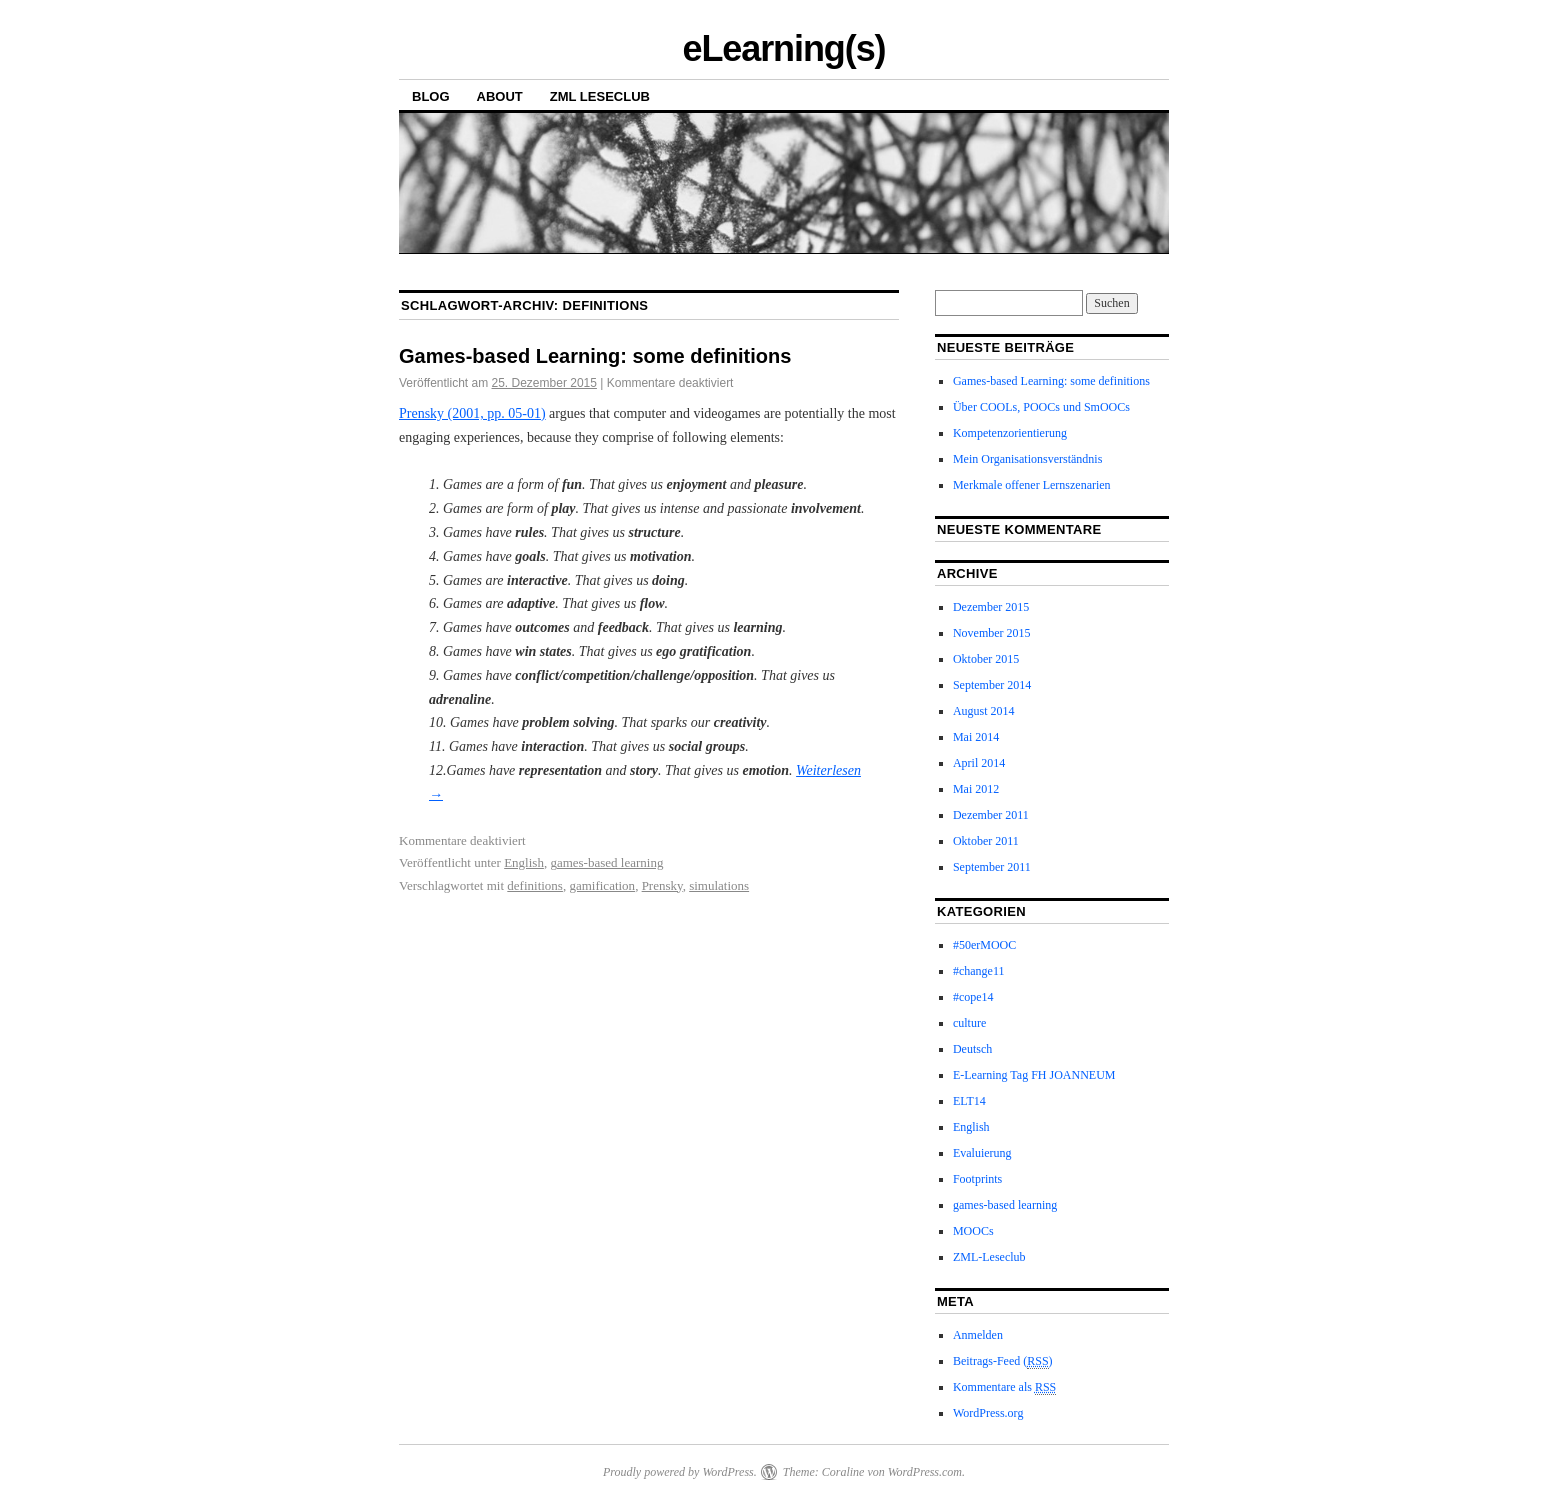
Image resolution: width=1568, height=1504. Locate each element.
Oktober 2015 (986, 659)
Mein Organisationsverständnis (1027, 459)
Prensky (662, 885)
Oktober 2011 (986, 841)
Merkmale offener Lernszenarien (1032, 485)
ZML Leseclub (600, 96)
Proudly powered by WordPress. (680, 1472)
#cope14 (973, 997)
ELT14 (969, 1101)
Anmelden (978, 1335)
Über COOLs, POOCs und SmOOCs (1041, 407)
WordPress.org (988, 1413)
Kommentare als (1004, 1387)
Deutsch (972, 1049)
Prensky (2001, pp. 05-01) (472, 413)
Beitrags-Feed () (1003, 1361)
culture (969, 1023)
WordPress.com (925, 1472)
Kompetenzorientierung (1010, 433)
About (500, 96)
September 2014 (992, 685)
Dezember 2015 (991, 607)
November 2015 (992, 633)
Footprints (977, 1179)
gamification (602, 885)
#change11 (979, 971)
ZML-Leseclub (989, 1257)
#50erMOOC (984, 945)
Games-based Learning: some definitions (595, 356)
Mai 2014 (976, 737)
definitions (535, 885)
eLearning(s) (783, 48)
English (524, 862)
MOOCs (973, 1231)
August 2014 (984, 711)
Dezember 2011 (991, 815)
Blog (431, 96)
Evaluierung (982, 1153)
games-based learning (606, 862)
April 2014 (979, 763)
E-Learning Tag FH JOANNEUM (1034, 1075)
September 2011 (992, 867)
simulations (719, 885)
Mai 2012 (976, 789)
